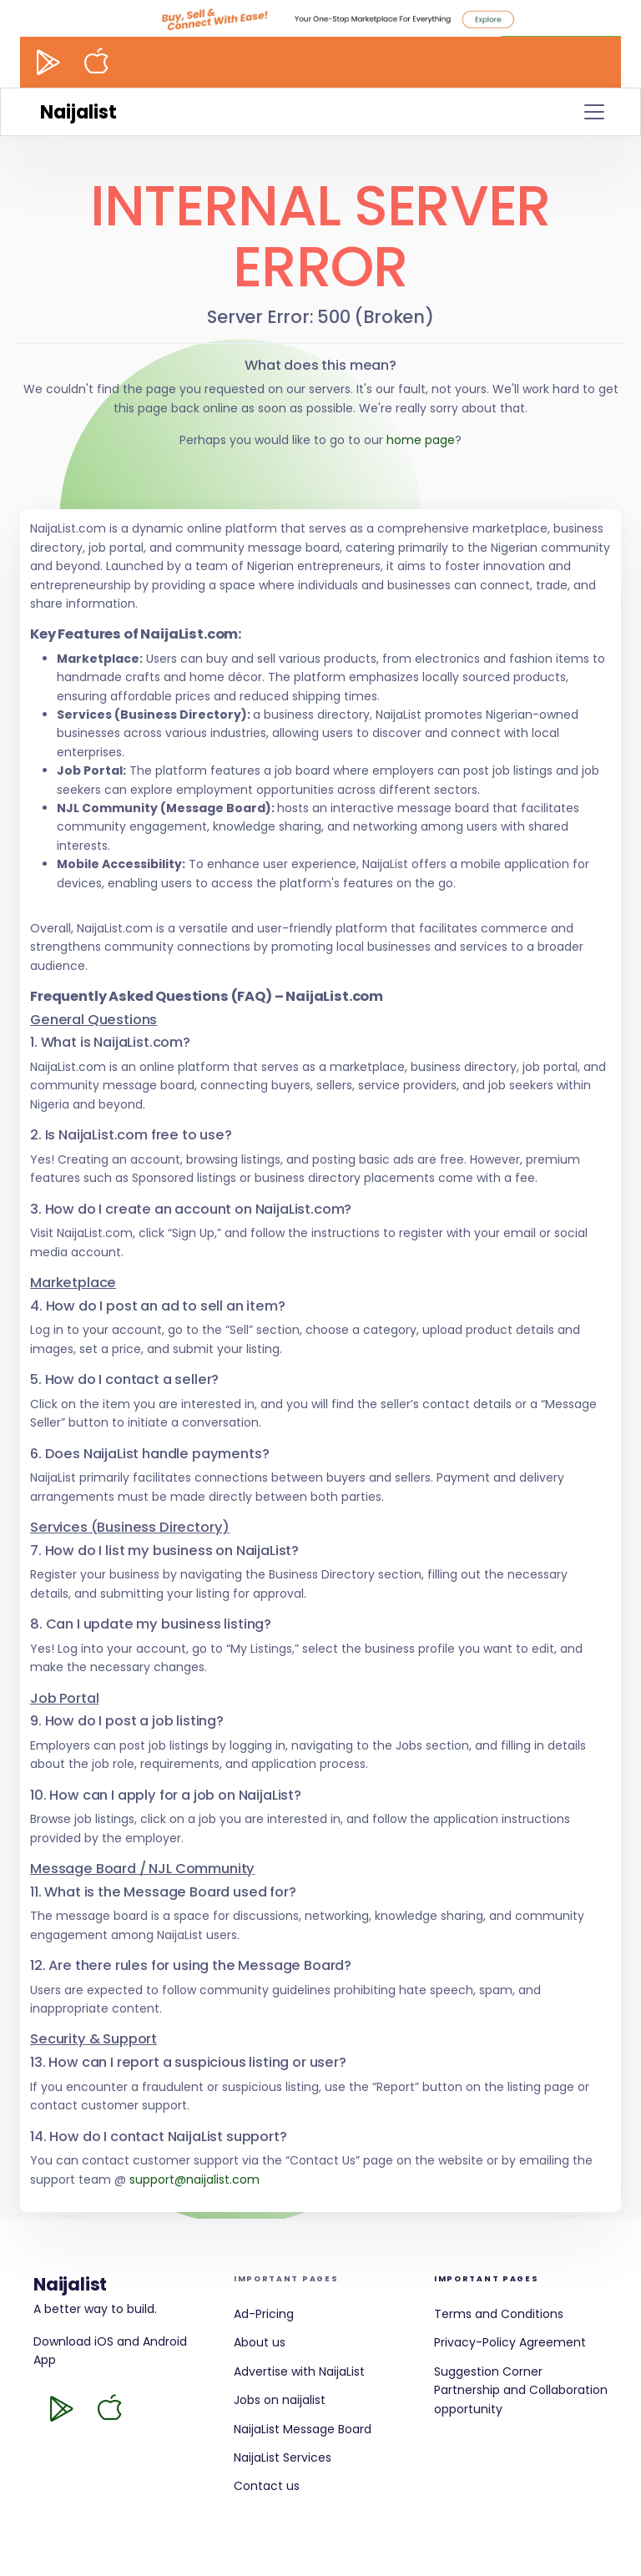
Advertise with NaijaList (299, 2371)
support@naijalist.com (194, 2179)
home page (420, 440)
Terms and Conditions (498, 2314)
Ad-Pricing (264, 2314)
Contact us (267, 2486)
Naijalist (78, 112)
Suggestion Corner (488, 2371)
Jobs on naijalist (280, 2400)
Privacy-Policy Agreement (510, 2342)
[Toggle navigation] (594, 112)
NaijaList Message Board (302, 2429)
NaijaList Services (282, 2457)
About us (259, 2342)
